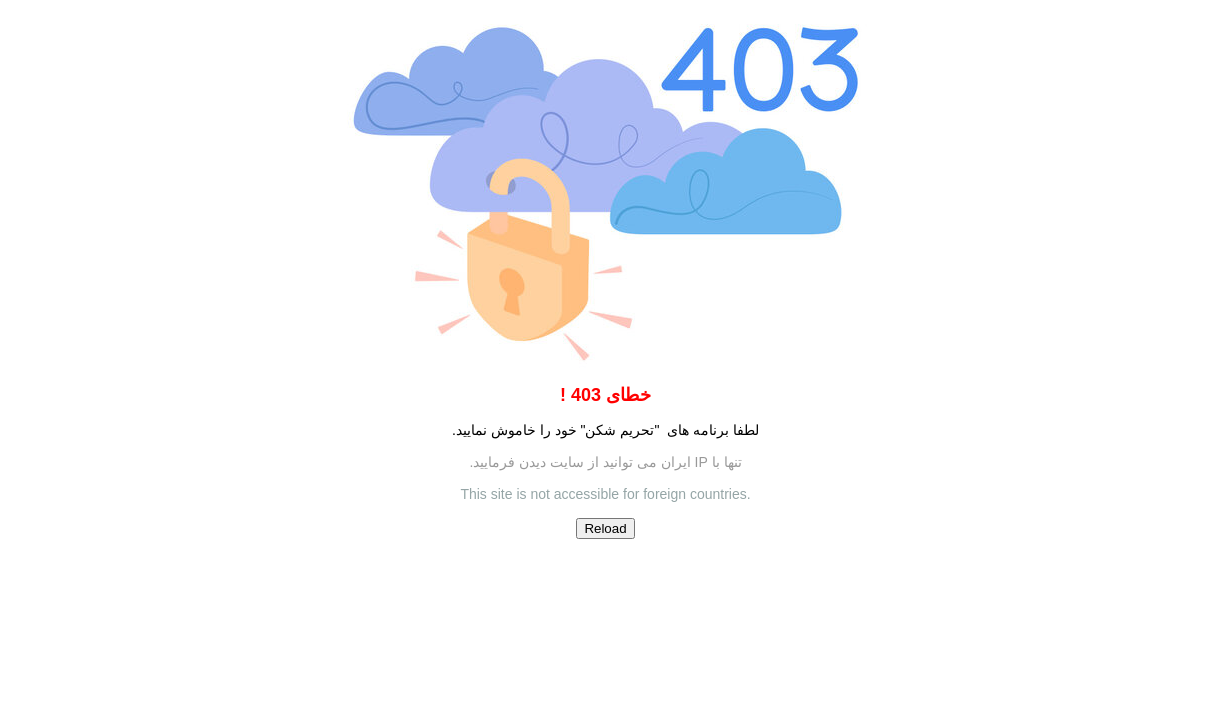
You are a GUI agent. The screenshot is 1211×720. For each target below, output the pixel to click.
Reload (605, 528)
